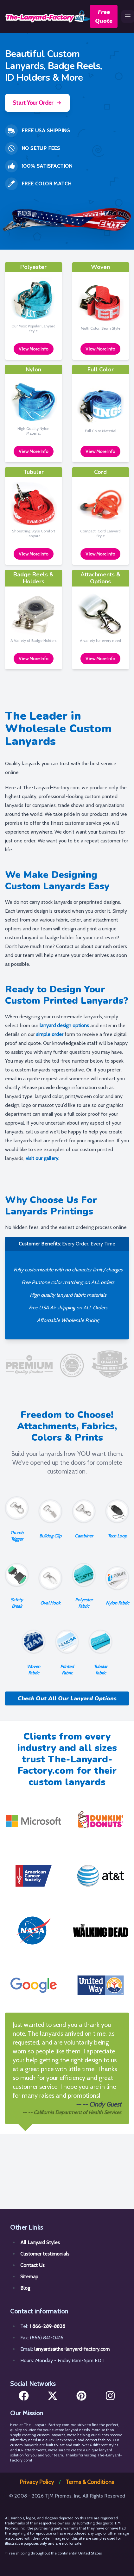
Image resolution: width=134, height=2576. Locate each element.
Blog (25, 2288)
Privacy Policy (37, 2482)
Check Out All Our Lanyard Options (67, 1698)
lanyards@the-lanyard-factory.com (72, 2349)
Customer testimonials (44, 2254)
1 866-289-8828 (47, 2326)
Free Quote (103, 16)
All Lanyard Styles (40, 2242)
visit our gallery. (42, 1158)
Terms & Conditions (90, 2482)
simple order (49, 1034)
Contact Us (32, 2265)
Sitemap (29, 2277)
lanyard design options (64, 1025)
